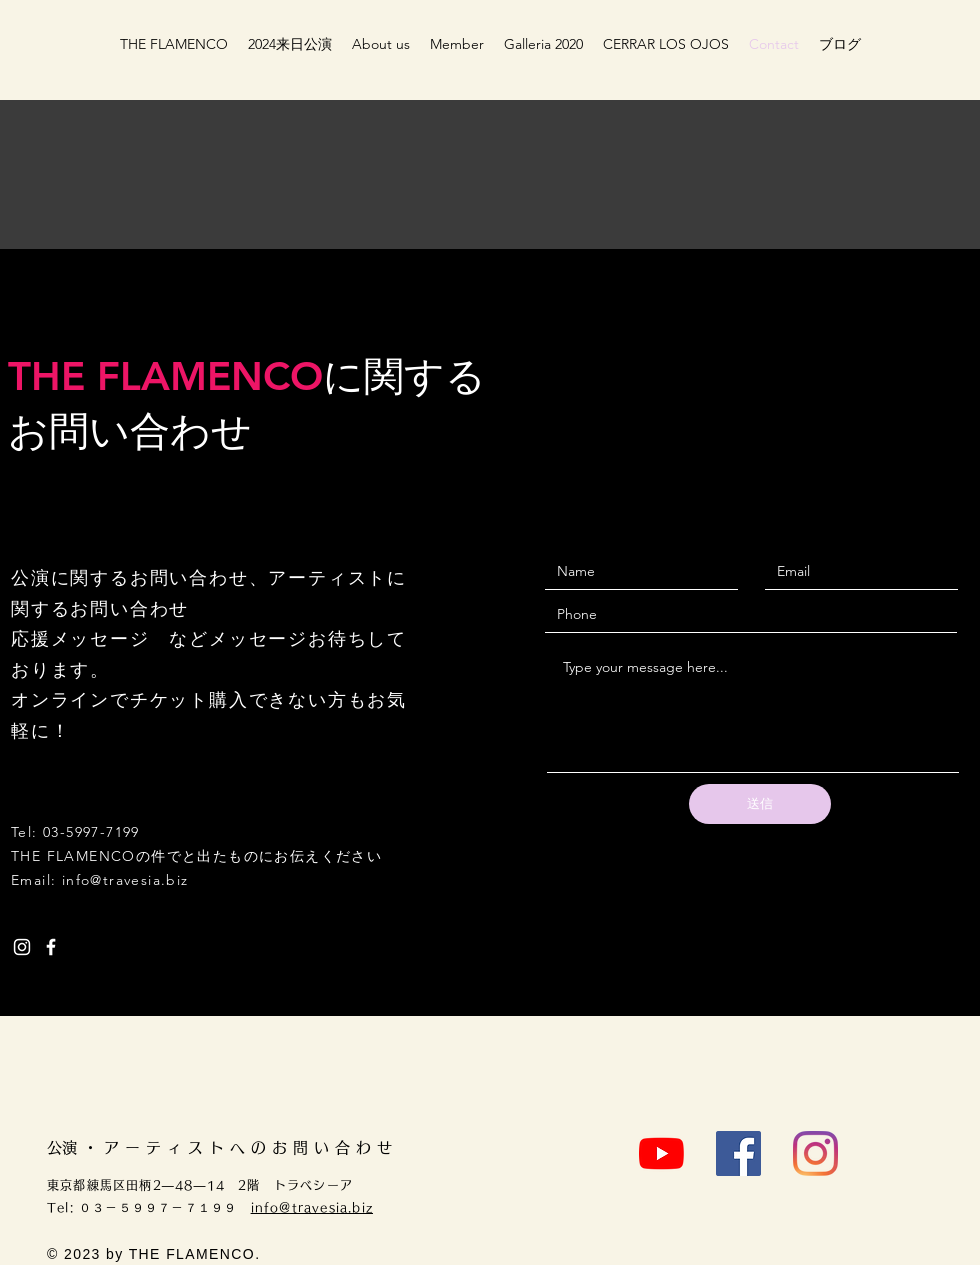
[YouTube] (661, 1153)
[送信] (760, 804)
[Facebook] (738, 1153)
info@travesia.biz (125, 880)
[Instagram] (815, 1153)
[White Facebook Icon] (51, 947)
